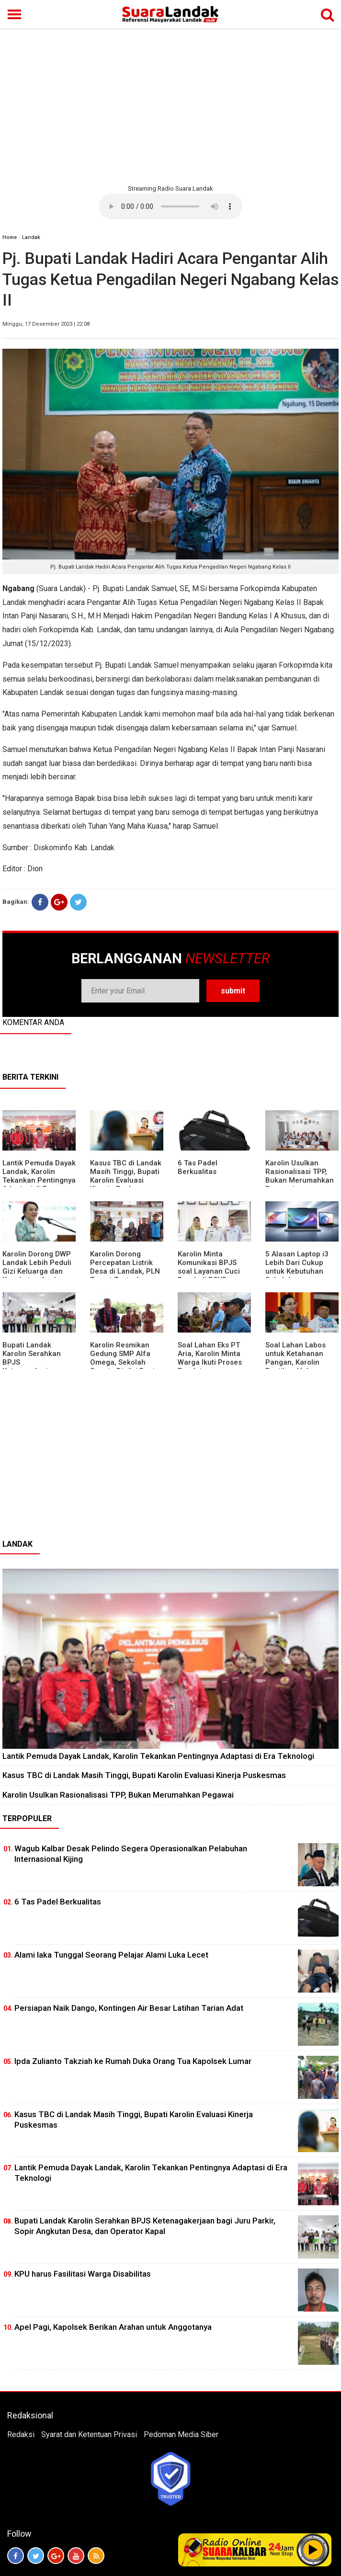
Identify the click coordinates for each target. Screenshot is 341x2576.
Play (313, 2549)
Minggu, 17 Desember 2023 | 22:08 (46, 324)
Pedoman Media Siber (181, 2434)
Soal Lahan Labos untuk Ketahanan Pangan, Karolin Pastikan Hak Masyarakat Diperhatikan (295, 1366)
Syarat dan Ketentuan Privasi (89, 2434)
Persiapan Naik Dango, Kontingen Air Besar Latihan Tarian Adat (128, 2008)
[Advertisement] (170, 105)
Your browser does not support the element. (170, 206)
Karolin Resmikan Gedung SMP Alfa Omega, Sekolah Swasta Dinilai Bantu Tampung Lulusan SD (125, 1362)
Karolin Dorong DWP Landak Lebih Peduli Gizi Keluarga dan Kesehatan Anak (36, 1267)
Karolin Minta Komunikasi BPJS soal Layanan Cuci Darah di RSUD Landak (209, 1271)
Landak (31, 237)
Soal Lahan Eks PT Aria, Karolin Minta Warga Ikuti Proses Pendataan (210, 1358)
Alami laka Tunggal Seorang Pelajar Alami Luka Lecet (111, 1955)
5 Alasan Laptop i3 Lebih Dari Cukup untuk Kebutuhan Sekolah (297, 1267)
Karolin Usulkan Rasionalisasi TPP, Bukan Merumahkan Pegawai (299, 1176)
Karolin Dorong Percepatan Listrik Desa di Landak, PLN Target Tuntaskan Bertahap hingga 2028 (125, 1275)
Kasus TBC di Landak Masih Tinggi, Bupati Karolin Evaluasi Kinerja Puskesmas (125, 1176)
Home (9, 237)
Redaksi (20, 2434)
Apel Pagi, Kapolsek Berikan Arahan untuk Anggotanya (113, 2327)
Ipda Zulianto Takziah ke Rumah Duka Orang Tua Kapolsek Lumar (132, 2061)
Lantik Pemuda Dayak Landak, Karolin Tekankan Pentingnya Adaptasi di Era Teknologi (39, 1180)
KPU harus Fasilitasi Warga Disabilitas (82, 2274)
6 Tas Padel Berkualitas (197, 1167)
